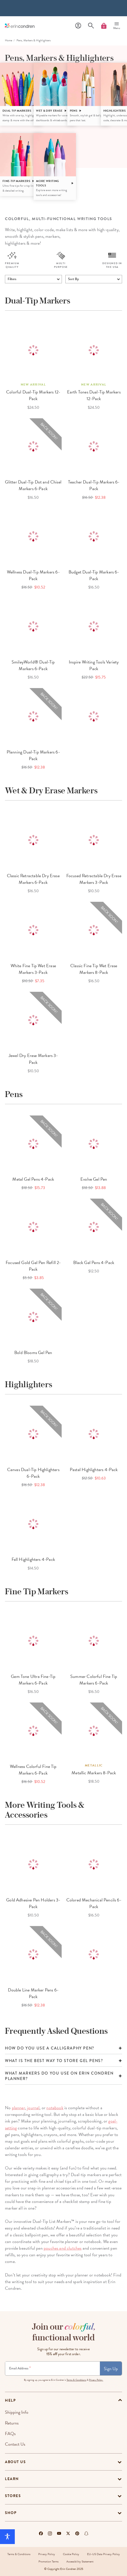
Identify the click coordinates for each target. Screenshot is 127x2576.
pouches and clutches (63, 2248)
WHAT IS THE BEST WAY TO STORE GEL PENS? (54, 2061)
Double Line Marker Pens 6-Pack (33, 1993)
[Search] (91, 25)
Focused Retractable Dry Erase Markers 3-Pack (93, 879)
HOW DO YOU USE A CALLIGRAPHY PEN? (49, 2048)
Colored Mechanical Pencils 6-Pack (93, 1903)
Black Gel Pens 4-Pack (93, 1262)
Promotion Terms (48, 2561)
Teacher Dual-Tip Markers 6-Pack (94, 485)
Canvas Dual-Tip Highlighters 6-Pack (33, 1472)
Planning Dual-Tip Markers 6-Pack (33, 755)
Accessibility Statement (79, 2561)
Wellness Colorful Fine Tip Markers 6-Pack (33, 1769)
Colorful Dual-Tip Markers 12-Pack (33, 395)
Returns (11, 2423)
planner (18, 2107)
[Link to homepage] (20, 25)
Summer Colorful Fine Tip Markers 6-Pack (93, 1679)
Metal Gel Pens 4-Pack (33, 1179)
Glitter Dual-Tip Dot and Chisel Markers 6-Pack (33, 485)
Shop (11, 2513)
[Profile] (78, 25)
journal (33, 2107)
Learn (12, 2479)
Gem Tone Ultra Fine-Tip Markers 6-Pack (33, 1679)
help (10, 2400)
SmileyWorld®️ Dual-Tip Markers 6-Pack (33, 665)
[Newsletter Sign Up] (52, 2368)
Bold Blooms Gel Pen (33, 1352)
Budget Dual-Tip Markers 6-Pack (94, 575)
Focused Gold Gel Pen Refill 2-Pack (33, 1265)
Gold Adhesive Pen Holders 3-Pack (33, 1903)
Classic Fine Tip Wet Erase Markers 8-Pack (93, 969)
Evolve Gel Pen (93, 1179)
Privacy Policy (46, 2554)
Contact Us (15, 2444)
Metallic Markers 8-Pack (94, 1772)
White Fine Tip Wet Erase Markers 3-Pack (33, 969)
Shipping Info (16, 2412)
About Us (15, 2462)
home (8, 40)
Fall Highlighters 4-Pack (33, 1559)
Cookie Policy (71, 2554)
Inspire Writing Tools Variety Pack (94, 665)
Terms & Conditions (76, 2380)
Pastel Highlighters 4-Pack (94, 1469)
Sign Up (111, 2368)
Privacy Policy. (96, 2380)
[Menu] (116, 25)
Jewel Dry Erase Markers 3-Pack (33, 1058)
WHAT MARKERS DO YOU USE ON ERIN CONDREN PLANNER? (59, 2076)
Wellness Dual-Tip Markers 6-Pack (33, 575)
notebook (54, 2107)
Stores (13, 2496)
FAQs (10, 2433)
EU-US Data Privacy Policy (103, 2554)
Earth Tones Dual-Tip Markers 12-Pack (94, 395)
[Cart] (103, 25)
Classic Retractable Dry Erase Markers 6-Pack (33, 879)
